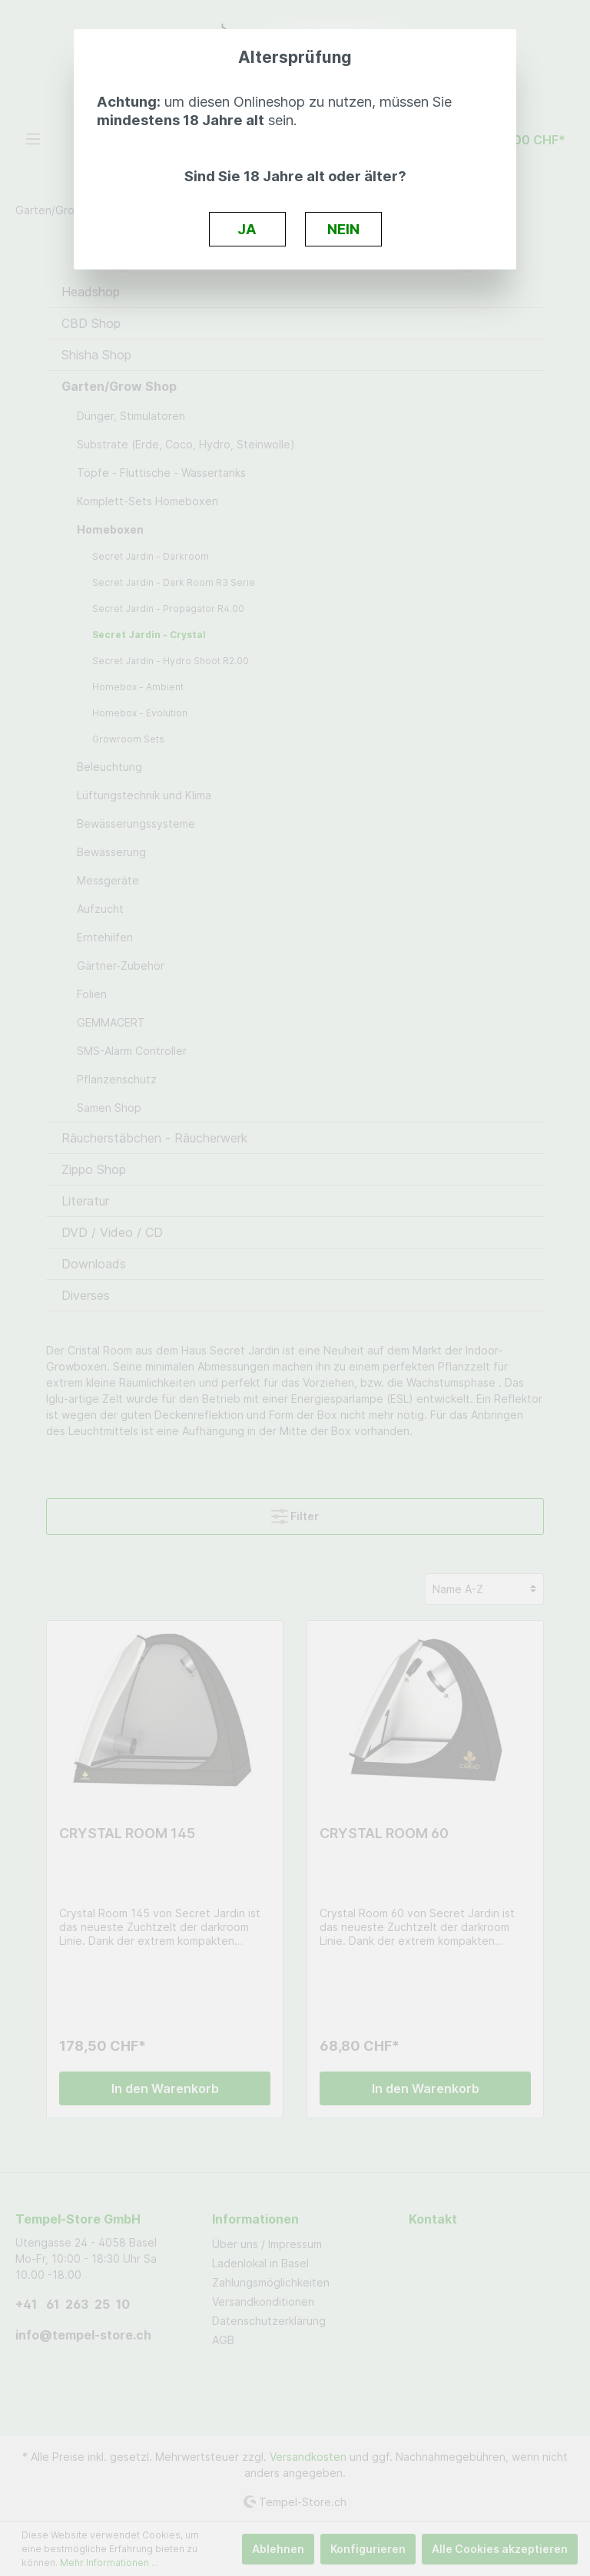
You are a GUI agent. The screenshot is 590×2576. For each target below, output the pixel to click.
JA (247, 228)
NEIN (343, 228)
